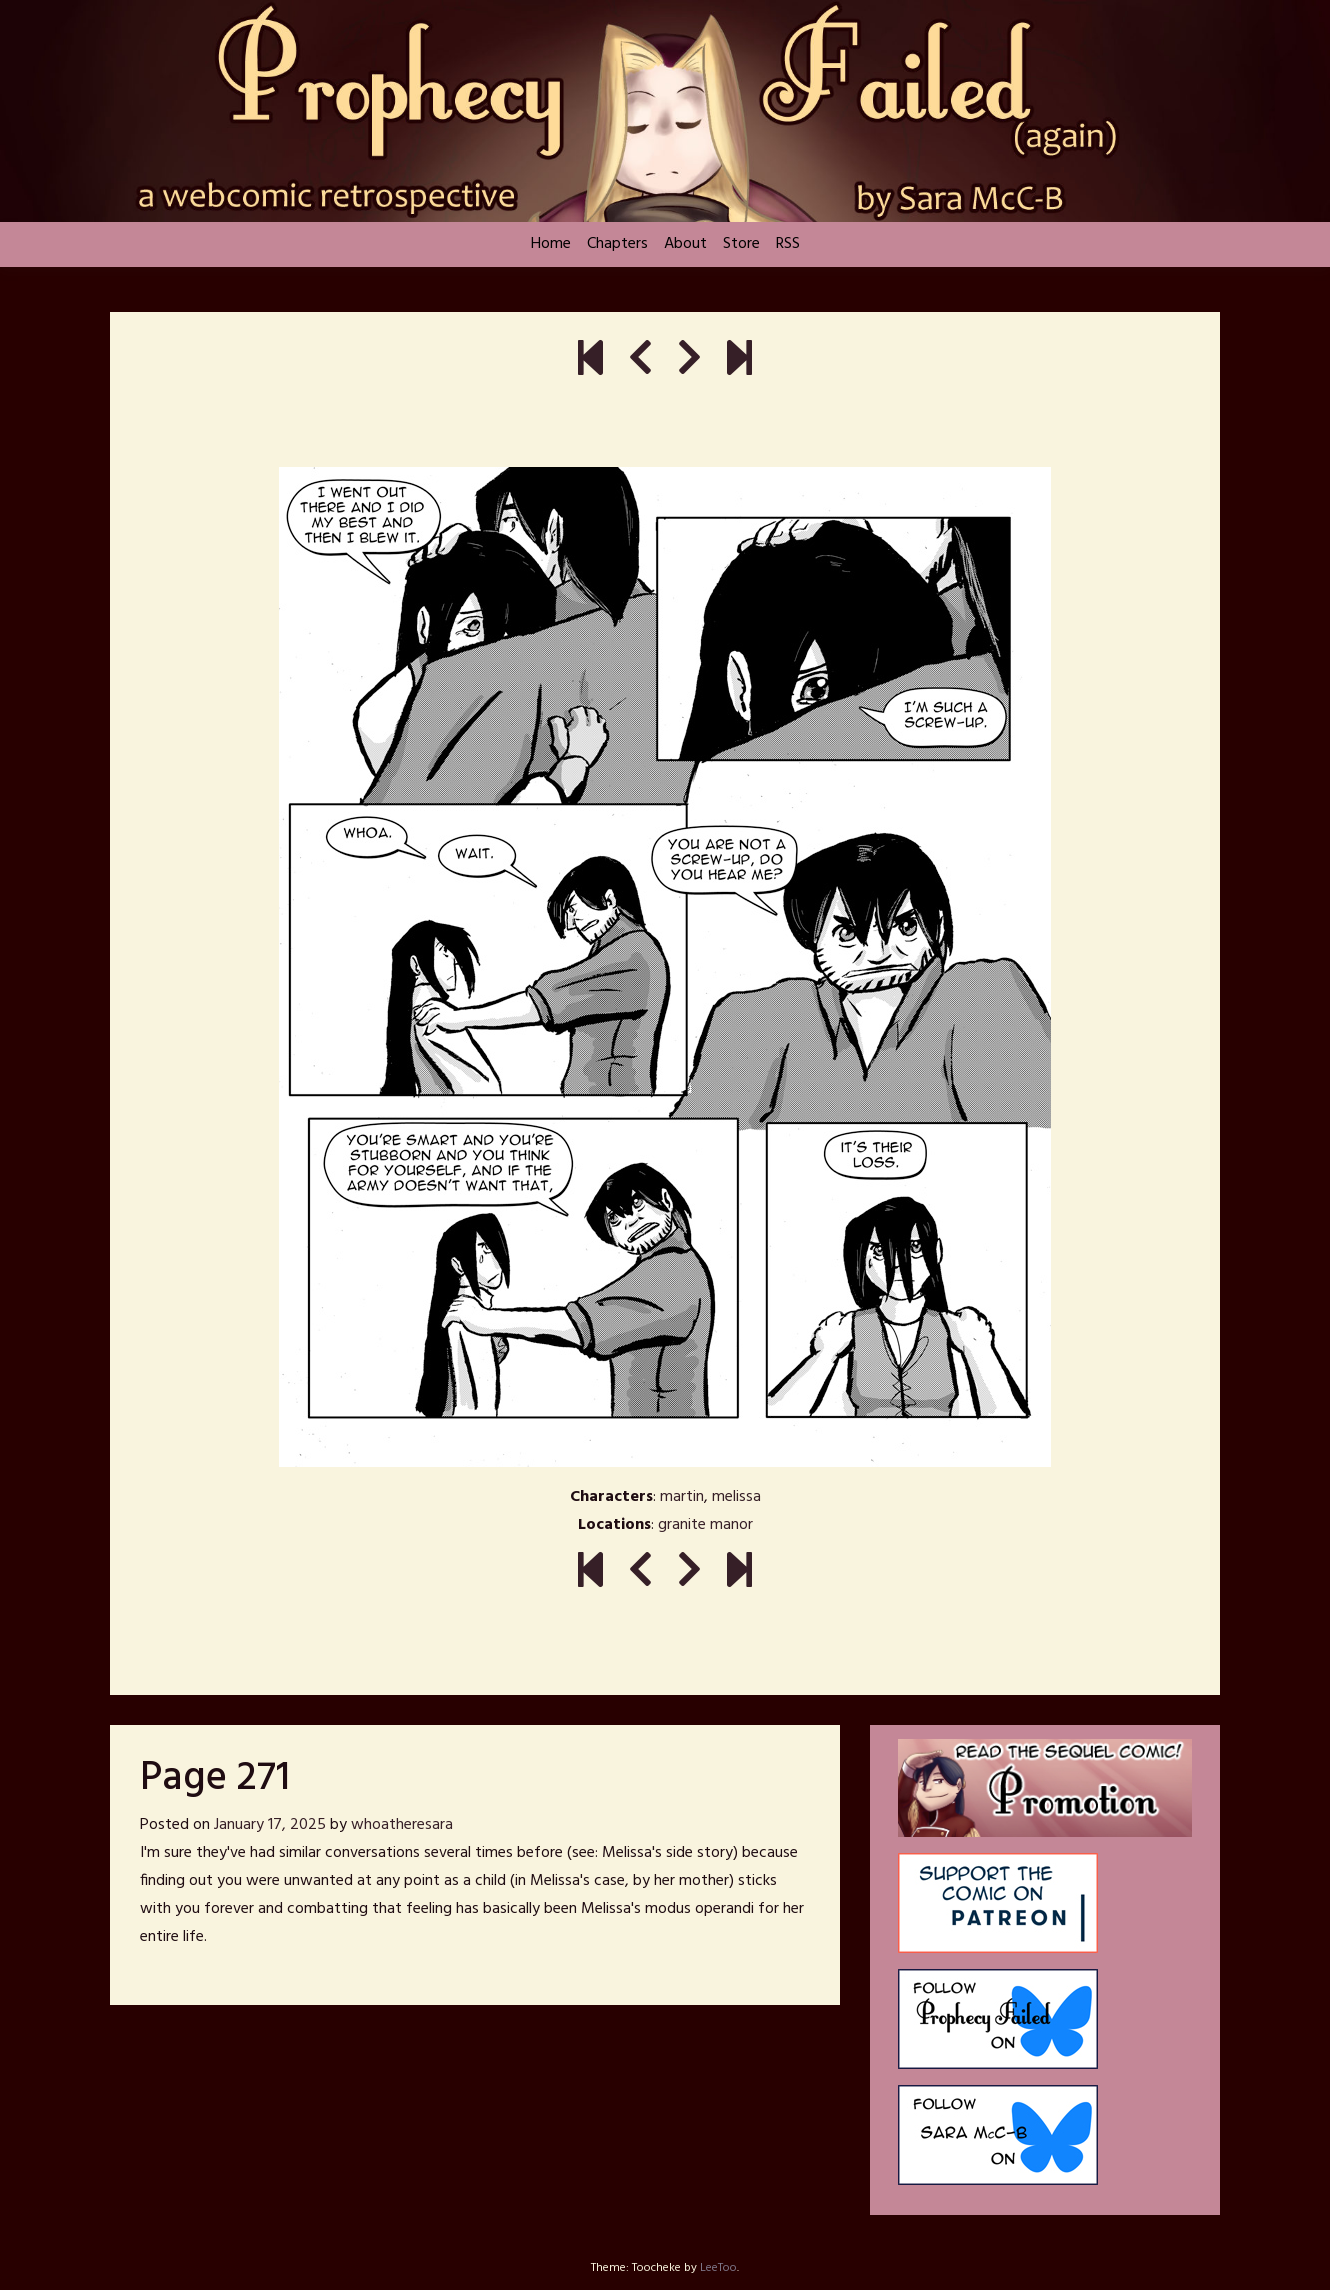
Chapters (617, 244)
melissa (736, 1497)
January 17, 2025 (270, 1825)
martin (682, 1497)
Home (551, 244)
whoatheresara (402, 1825)
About (685, 244)
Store (741, 244)
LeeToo (718, 2268)
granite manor (705, 1525)
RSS (788, 244)
